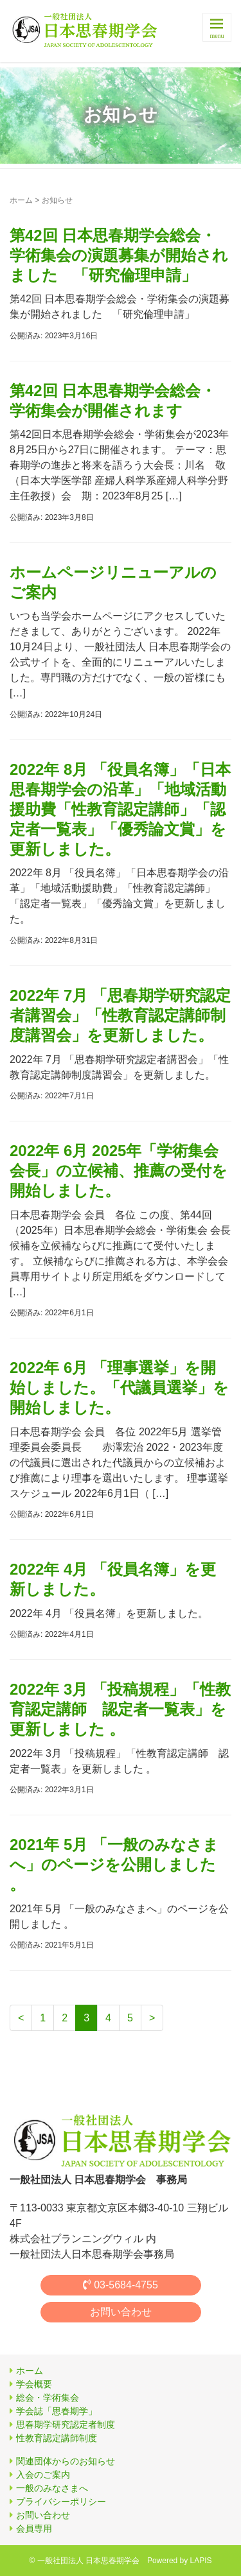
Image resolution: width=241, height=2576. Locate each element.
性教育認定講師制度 (56, 2438)
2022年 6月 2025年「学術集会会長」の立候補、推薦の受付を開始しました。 (119, 1170)
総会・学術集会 (47, 2397)
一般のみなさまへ (52, 2488)
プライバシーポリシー (61, 2501)
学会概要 (34, 2384)
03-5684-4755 (120, 2284)
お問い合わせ (121, 2311)
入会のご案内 (43, 2474)
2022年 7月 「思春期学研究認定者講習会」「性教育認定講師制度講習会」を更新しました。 (120, 1015)
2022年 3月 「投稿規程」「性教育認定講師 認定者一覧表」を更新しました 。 (120, 1709)
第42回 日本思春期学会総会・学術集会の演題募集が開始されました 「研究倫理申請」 (119, 255)
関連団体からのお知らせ (65, 2461)
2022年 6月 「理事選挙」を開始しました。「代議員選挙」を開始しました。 (119, 1387)
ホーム (21, 200)
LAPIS (199, 2560)
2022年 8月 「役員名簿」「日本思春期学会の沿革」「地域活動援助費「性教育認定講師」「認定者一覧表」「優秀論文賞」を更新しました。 (120, 809)
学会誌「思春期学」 (56, 2411)
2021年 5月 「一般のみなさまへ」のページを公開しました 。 (114, 1864)
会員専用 (34, 2528)
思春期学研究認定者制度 (65, 2424)
